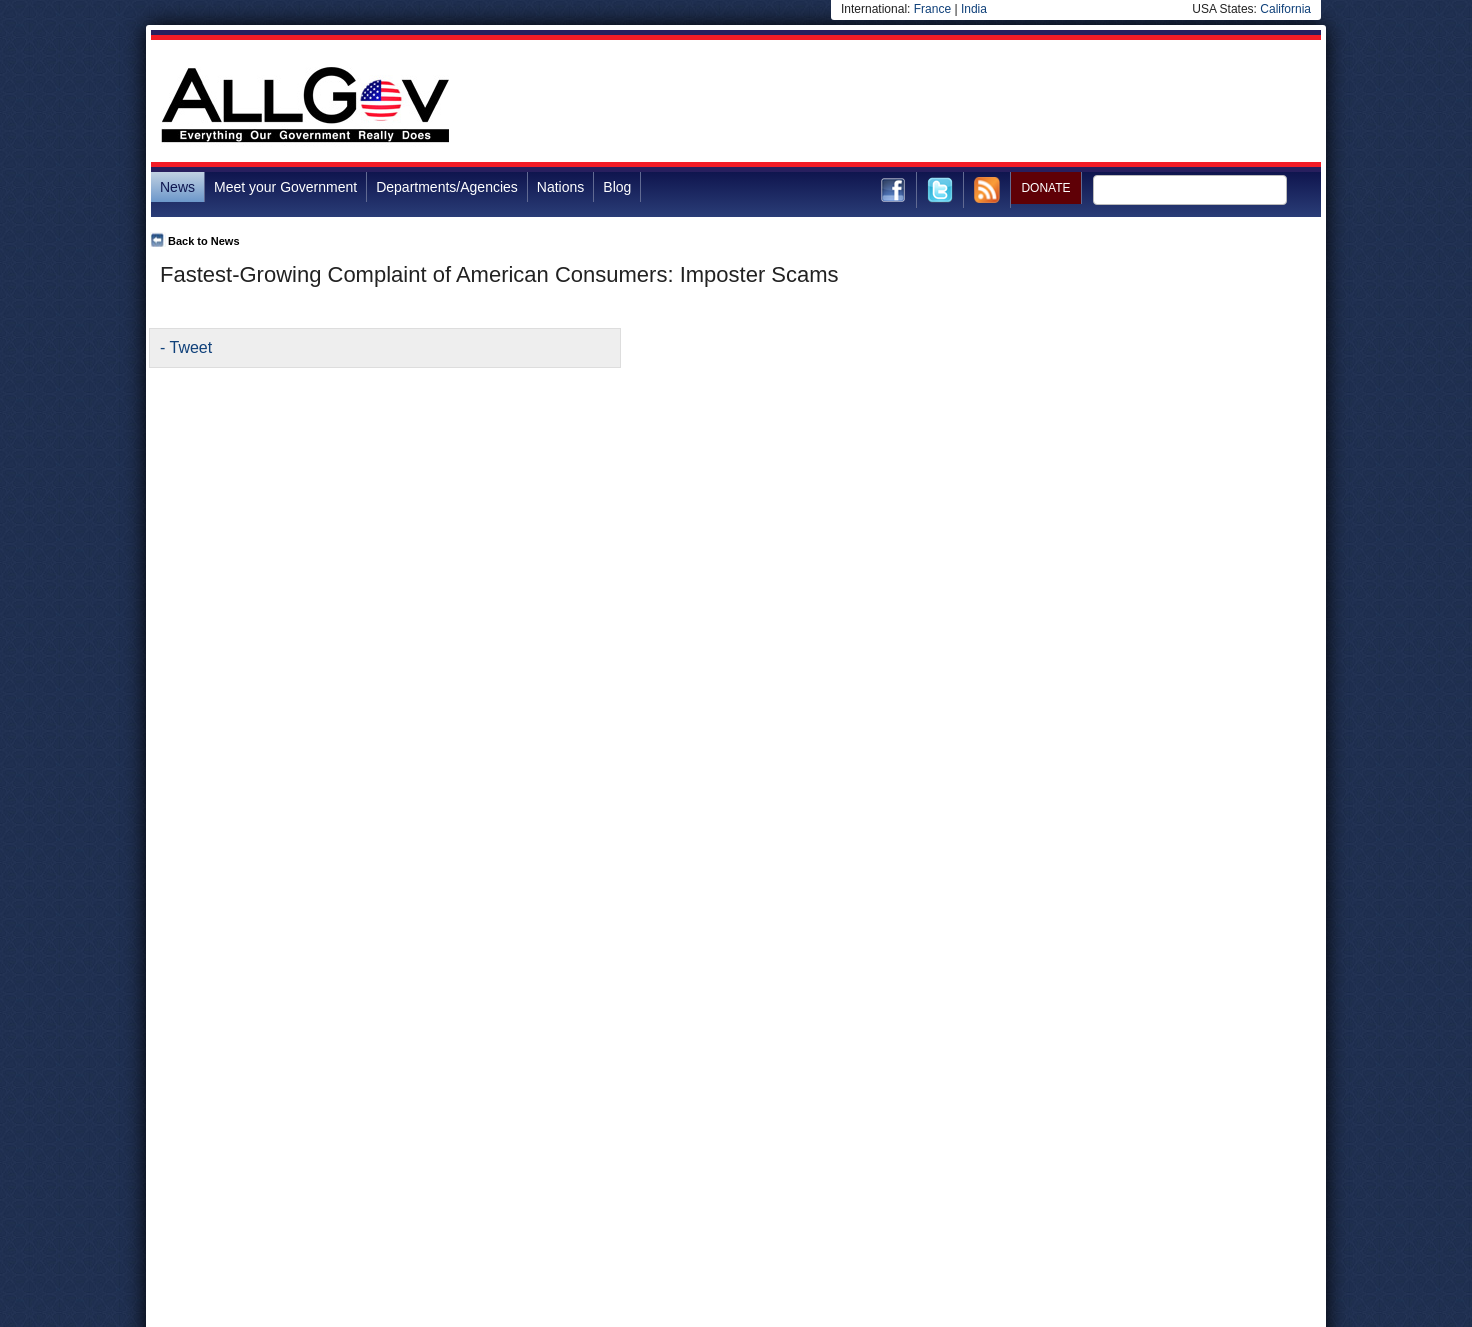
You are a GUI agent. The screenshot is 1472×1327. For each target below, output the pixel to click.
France (932, 9)
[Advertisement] (957, 104)
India (974, 9)
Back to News (204, 241)
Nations (560, 187)
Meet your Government (285, 187)
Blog (617, 187)
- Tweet (186, 347)
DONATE (1045, 188)
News (177, 187)
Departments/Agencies (447, 187)
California (1285, 9)
